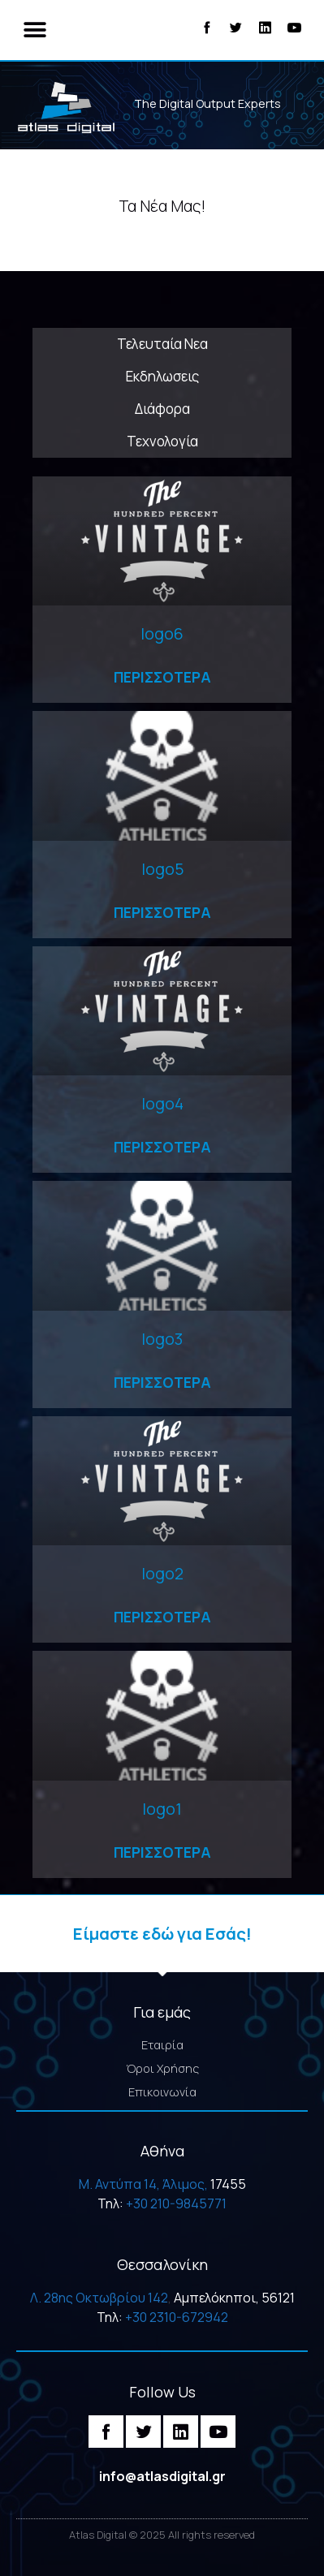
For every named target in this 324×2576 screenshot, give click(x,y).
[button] (34, 30)
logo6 (162, 633)
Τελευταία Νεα (162, 343)
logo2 (162, 1573)
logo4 (162, 1103)
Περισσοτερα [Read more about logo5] (162, 912)
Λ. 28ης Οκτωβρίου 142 (99, 2298)
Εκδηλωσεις (162, 376)
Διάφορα (162, 408)
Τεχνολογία (162, 441)
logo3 (162, 1339)
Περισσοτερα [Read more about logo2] (162, 1616)
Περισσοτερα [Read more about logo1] (162, 1852)
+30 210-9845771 (176, 2203)
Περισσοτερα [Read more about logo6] (162, 677)
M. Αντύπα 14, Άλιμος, (143, 2184)
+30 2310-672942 (176, 2317)
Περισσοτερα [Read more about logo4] (162, 1147)
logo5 (162, 869)
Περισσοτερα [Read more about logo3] (162, 1382)
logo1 (162, 1809)
